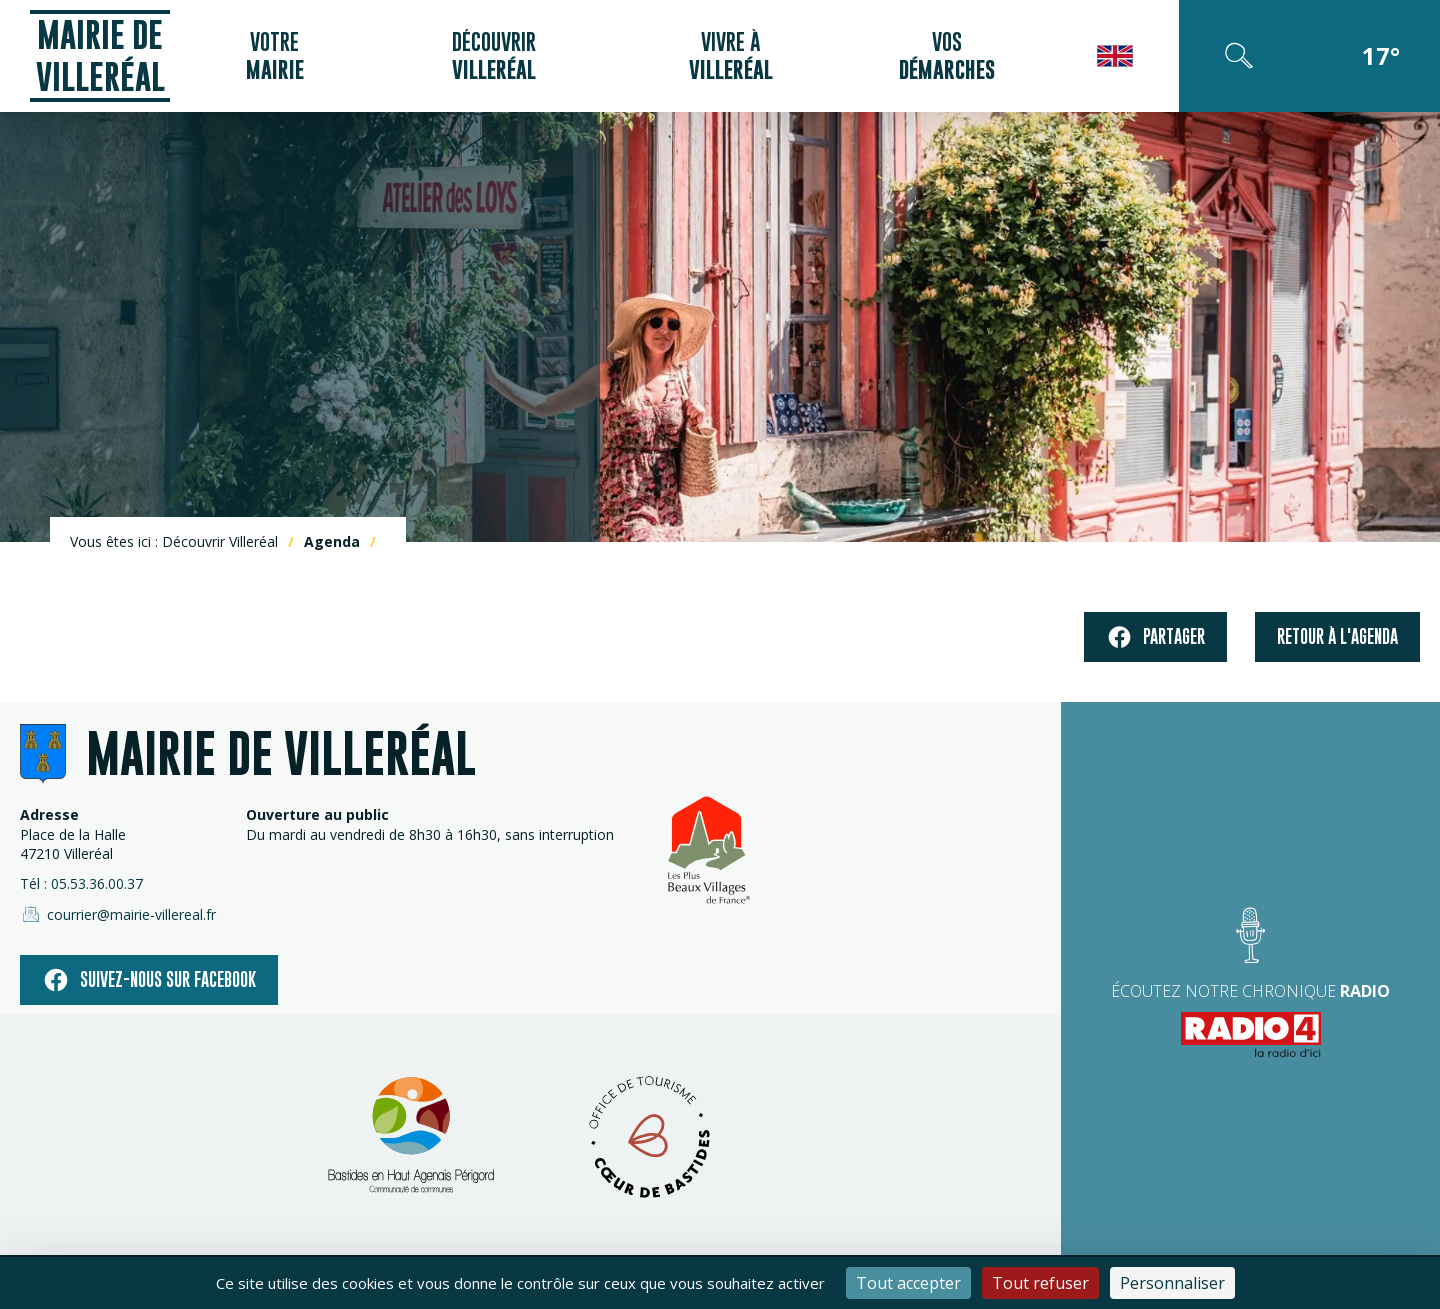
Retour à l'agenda (1337, 636)
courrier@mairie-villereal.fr (118, 914)
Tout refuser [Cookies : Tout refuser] (1040, 1283)
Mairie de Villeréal (100, 55)
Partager (1155, 637)
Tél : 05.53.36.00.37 (81, 883)
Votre (275, 56)
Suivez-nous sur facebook (149, 980)
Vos (947, 56)
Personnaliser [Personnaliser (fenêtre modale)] (1172, 1283)
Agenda (332, 541)
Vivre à (731, 56)
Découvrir (494, 56)
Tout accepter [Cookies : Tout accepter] (908, 1283)
